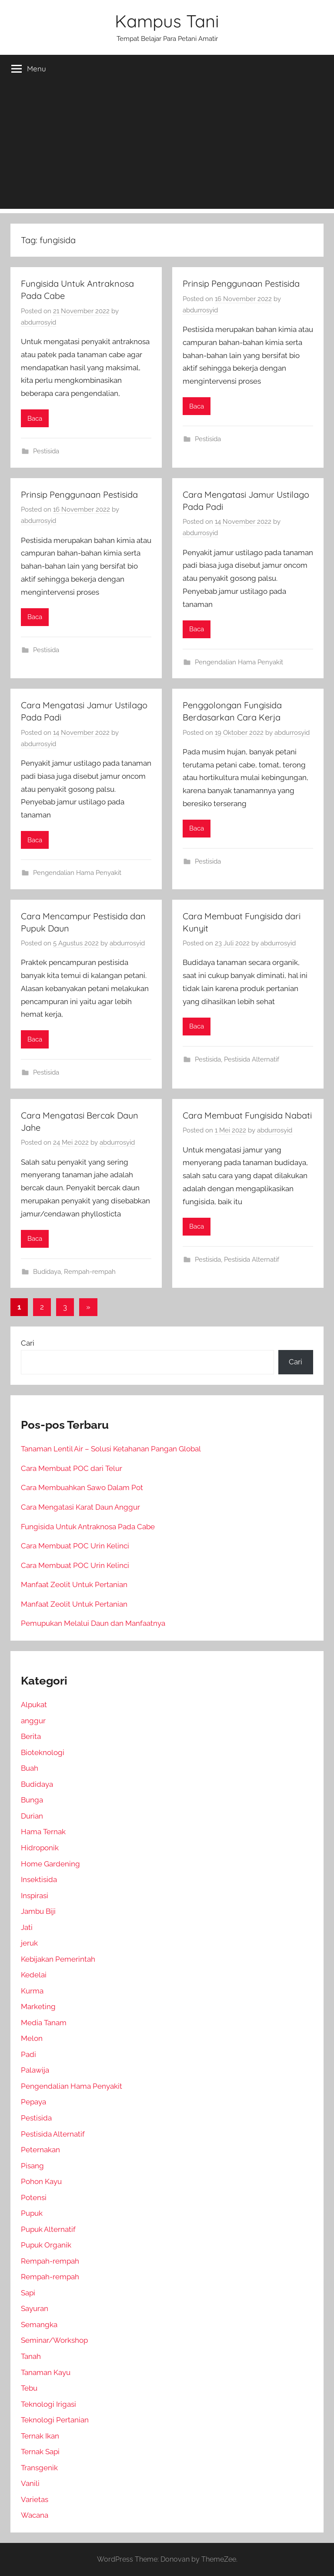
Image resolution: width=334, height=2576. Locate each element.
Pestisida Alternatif (251, 1059)
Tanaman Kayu (45, 2372)
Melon (32, 2038)
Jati (27, 1927)
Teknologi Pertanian (55, 2419)
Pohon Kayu (41, 2181)
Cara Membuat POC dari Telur (71, 1468)
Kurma (32, 1990)
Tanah (31, 2356)
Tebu (29, 2388)
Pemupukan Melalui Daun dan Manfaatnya (93, 1623)
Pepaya (33, 2101)
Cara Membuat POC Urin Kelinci (75, 1545)
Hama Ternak (43, 1831)
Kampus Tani (167, 21)
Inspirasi (34, 1895)
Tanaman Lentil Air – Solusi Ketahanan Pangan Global (111, 1448)
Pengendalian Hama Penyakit (239, 662)
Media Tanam (44, 2022)
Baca (34, 418)
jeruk (29, 1943)
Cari (27, 1343)
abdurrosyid (38, 322)
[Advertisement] (167, 148)
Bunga (32, 1799)
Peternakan (40, 2149)
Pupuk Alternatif (48, 2229)
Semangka (39, 2324)
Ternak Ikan (40, 2436)
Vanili (30, 2483)
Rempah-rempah (90, 1272)
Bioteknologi (42, 1752)
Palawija (35, 2070)
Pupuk (32, 2213)
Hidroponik (40, 1847)
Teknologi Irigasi (48, 2404)
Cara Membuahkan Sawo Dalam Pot (82, 1487)
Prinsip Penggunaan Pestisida (241, 283)
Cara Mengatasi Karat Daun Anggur (80, 1507)
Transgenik (39, 2467)
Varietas (34, 2499)
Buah (29, 1768)
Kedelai (34, 1974)
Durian (32, 1816)
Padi (28, 2054)
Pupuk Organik (46, 2245)
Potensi (34, 2197)
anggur (33, 1720)
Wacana (34, 2515)
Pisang (32, 2165)
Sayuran (34, 2308)
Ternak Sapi (40, 2451)
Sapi (28, 2292)
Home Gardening (50, 1863)
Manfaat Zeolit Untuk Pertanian (74, 1584)
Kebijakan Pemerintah (58, 1959)
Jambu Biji (38, 1911)
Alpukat (34, 1704)
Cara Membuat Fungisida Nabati (247, 1115)
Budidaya (47, 1272)
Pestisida (46, 451)
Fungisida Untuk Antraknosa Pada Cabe (88, 1526)
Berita (31, 1736)
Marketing (38, 2006)
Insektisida (39, 1879)
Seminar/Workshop (54, 2340)
